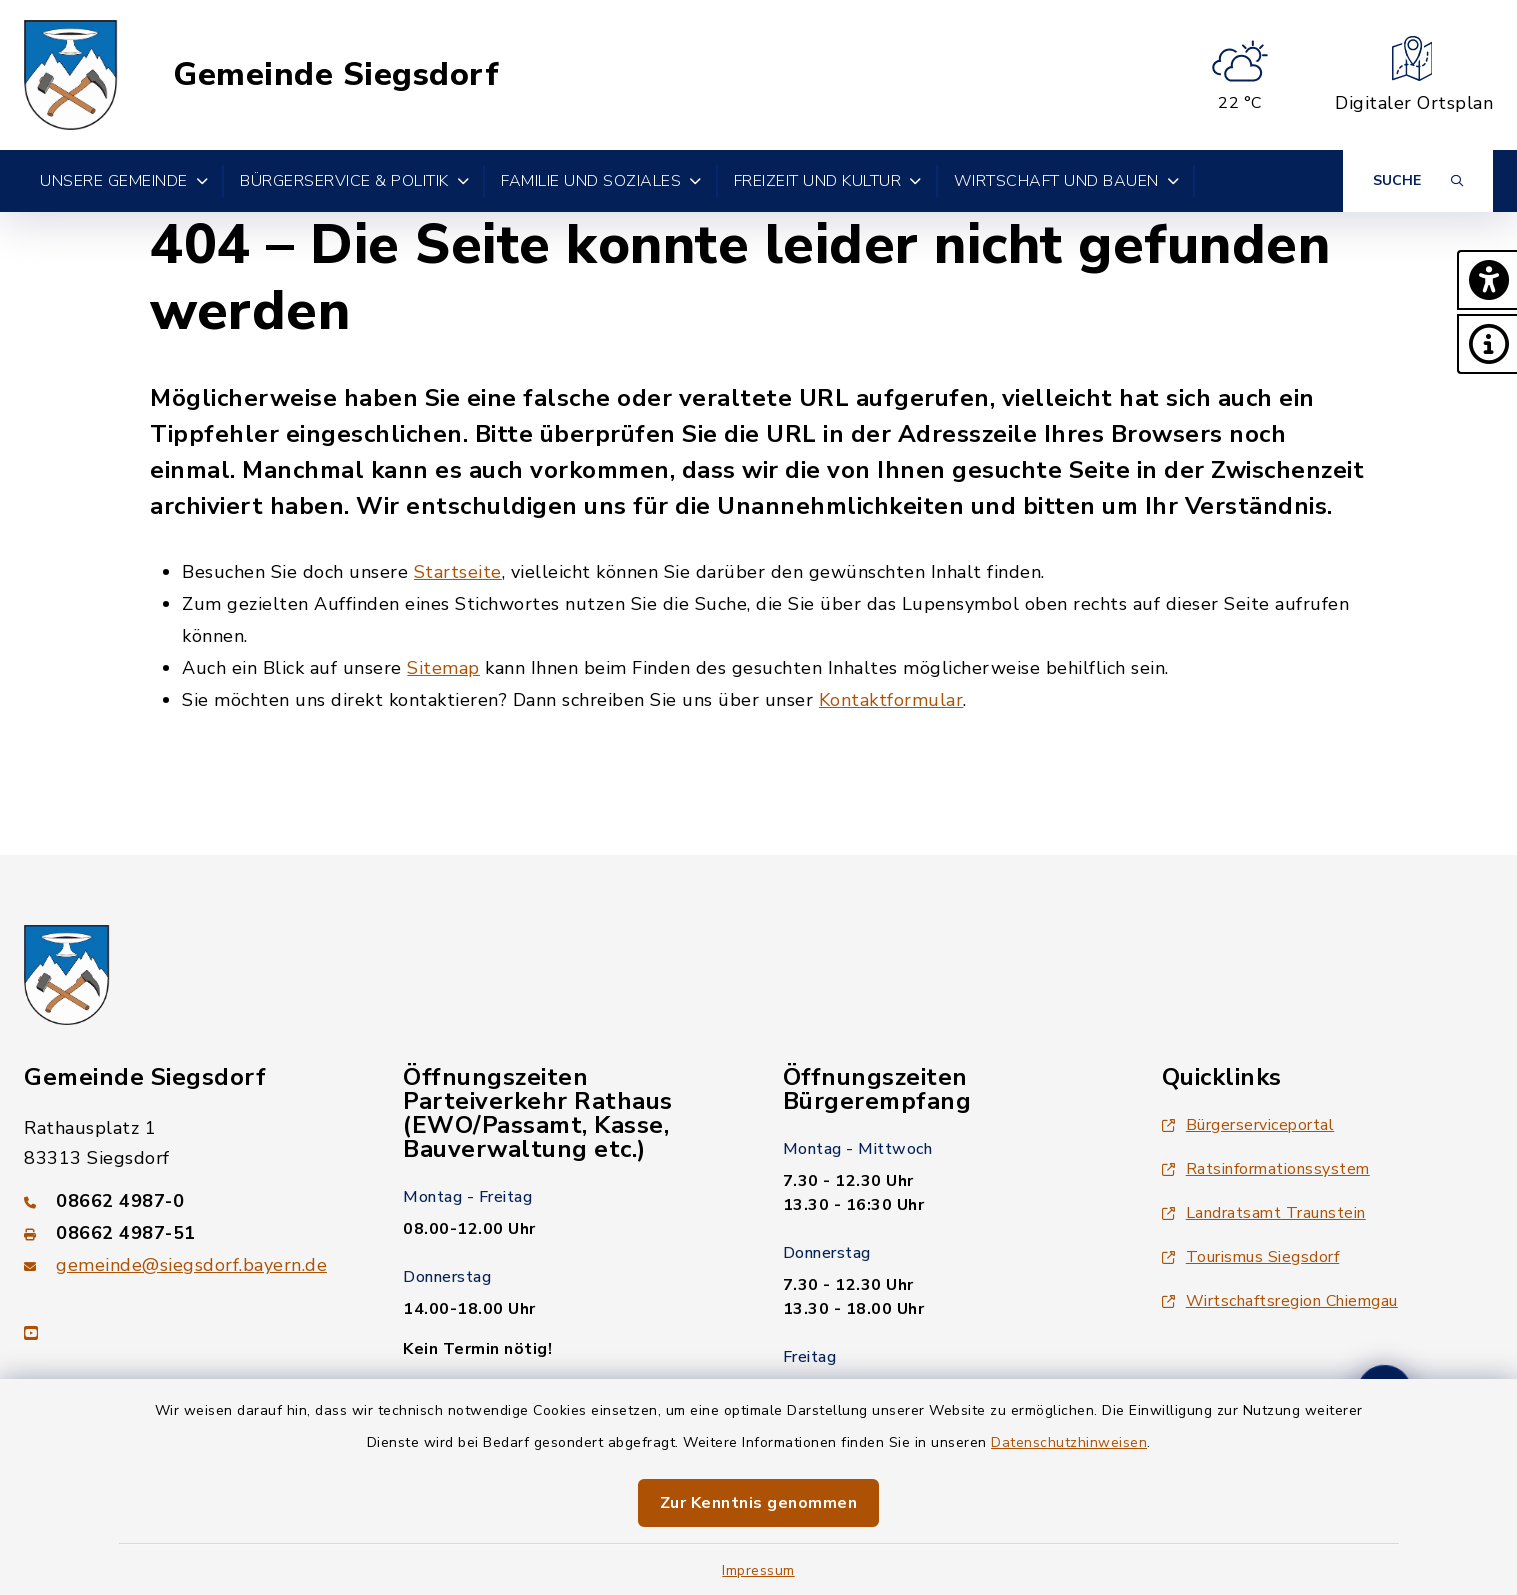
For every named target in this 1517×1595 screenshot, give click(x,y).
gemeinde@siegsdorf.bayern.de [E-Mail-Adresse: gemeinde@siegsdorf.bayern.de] (191, 1265)
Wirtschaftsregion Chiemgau (1280, 1301)
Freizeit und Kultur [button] (828, 181)
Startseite (458, 572)
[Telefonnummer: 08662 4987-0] (189, 1201)
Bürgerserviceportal (1248, 1125)
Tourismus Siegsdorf (1251, 1257)
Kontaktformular (891, 700)
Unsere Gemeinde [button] (124, 181)
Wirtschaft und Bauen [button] (1067, 181)
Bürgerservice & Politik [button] (354, 181)
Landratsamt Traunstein (1264, 1213)
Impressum (758, 1570)
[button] (1487, 280)
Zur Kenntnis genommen (759, 1503)
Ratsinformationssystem (1266, 1169)
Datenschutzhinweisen (1069, 1442)
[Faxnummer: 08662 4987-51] (189, 1233)
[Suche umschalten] (1418, 181)
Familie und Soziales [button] (601, 181)
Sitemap (443, 668)
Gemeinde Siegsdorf (336, 75)
